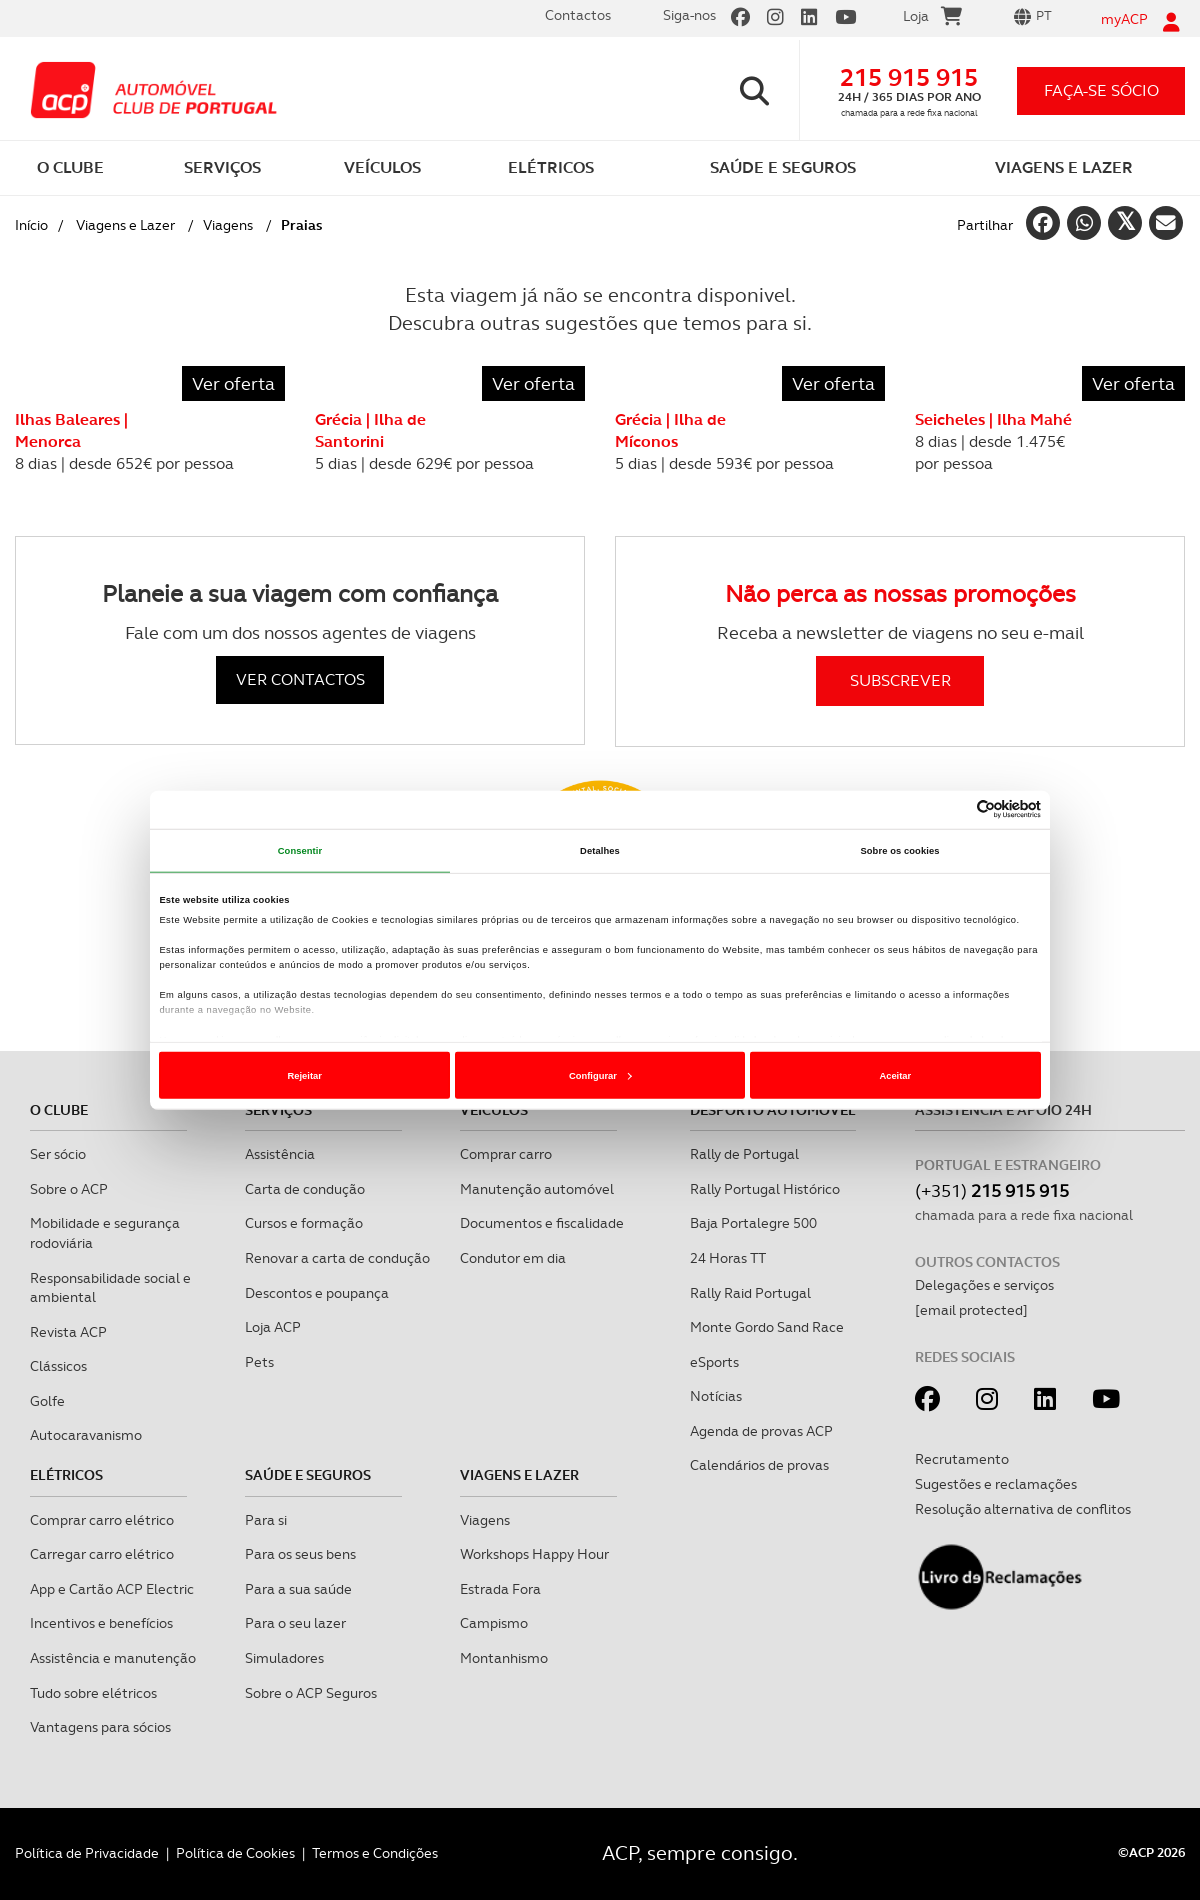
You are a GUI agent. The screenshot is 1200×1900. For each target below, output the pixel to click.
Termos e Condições (375, 1853)
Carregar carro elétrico (102, 1554)
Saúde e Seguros (308, 1475)
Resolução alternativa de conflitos (1023, 1509)
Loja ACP (273, 1327)
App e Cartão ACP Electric (112, 1589)
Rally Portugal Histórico (765, 1189)
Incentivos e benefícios (101, 1623)
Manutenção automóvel (537, 1189)
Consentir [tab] (300, 851)
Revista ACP (68, 1332)
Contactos (578, 15)
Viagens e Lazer (125, 225)
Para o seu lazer (295, 1623)
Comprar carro (506, 1154)
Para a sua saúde (298, 1589)
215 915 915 (909, 77)
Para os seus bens (300, 1554)
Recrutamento (962, 1459)
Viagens (228, 225)
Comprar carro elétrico (102, 1520)
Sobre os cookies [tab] (899, 851)
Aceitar (895, 1076)
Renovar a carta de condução (337, 1258)
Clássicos (58, 1366)
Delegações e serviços (984, 1285)
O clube (59, 1110)
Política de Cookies (235, 1853)
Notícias (716, 1396)
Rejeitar (305, 1076)
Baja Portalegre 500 (753, 1223)
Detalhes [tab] (600, 851)
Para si (266, 1520)
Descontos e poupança (317, 1293)
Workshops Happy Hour (534, 1554)
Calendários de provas (759, 1465)
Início (31, 225)
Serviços (278, 1110)
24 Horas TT (728, 1258)
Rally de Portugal (744, 1154)
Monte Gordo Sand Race (767, 1327)
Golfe (47, 1401)
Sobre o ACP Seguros (311, 1693)
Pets (259, 1362)
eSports (714, 1362)
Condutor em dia (513, 1258)
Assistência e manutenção (113, 1658)
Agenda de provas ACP (761, 1431)
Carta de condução (305, 1189)
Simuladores (284, 1658)
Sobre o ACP (69, 1189)
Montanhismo (504, 1658)
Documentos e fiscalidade (542, 1223)
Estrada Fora (500, 1589)
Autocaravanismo (86, 1435)
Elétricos (66, 1475)
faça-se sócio (1101, 90)
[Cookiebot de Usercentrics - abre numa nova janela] (953, 809)
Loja (932, 19)
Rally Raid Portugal (750, 1293)
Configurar (600, 1076)
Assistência (280, 1154)
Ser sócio (58, 1154)
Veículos (494, 1110)
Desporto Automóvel (773, 1110)
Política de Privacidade (87, 1853)
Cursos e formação (304, 1223)
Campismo (494, 1623)
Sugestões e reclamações (996, 1484)
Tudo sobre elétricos (93, 1693)
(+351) (992, 1190)
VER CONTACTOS (300, 679)
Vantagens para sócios (100, 1727)
